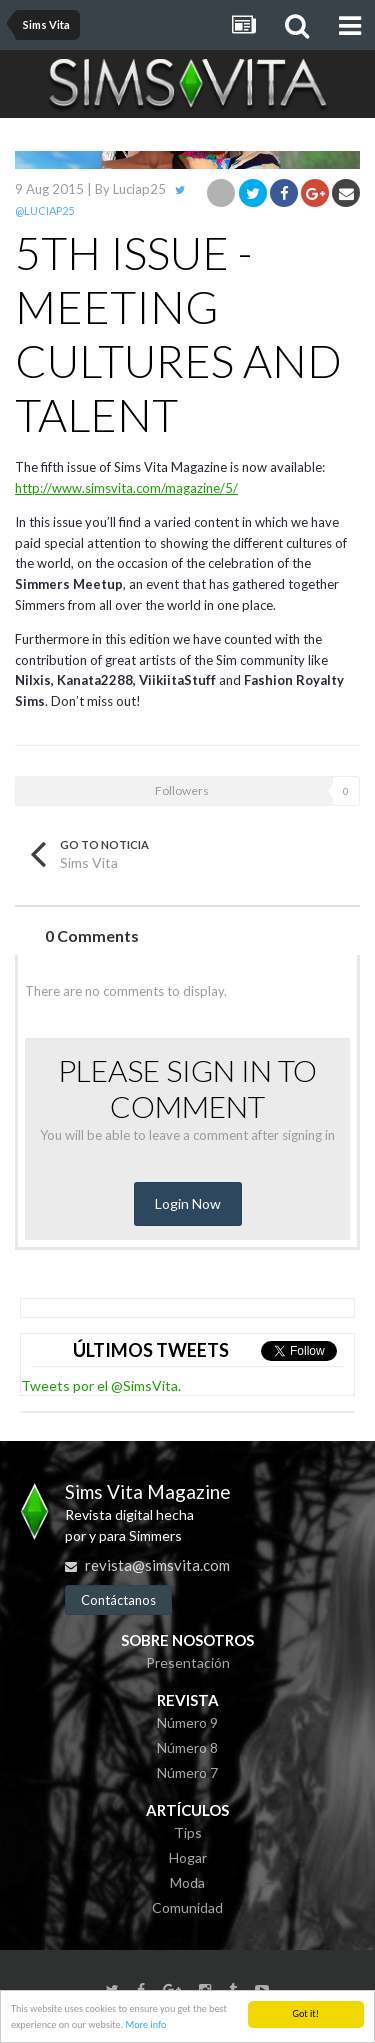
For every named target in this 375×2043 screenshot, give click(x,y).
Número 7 (187, 1772)
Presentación (188, 1662)
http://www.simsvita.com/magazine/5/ (126, 488)
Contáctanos (118, 1600)
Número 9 (187, 1722)
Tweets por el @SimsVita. (101, 1385)
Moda (187, 1882)
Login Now (188, 1203)
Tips (188, 1832)
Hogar (188, 1857)
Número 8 (187, 1747)
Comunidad (187, 1907)
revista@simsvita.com (157, 1565)
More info (145, 2026)
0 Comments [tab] (92, 935)
